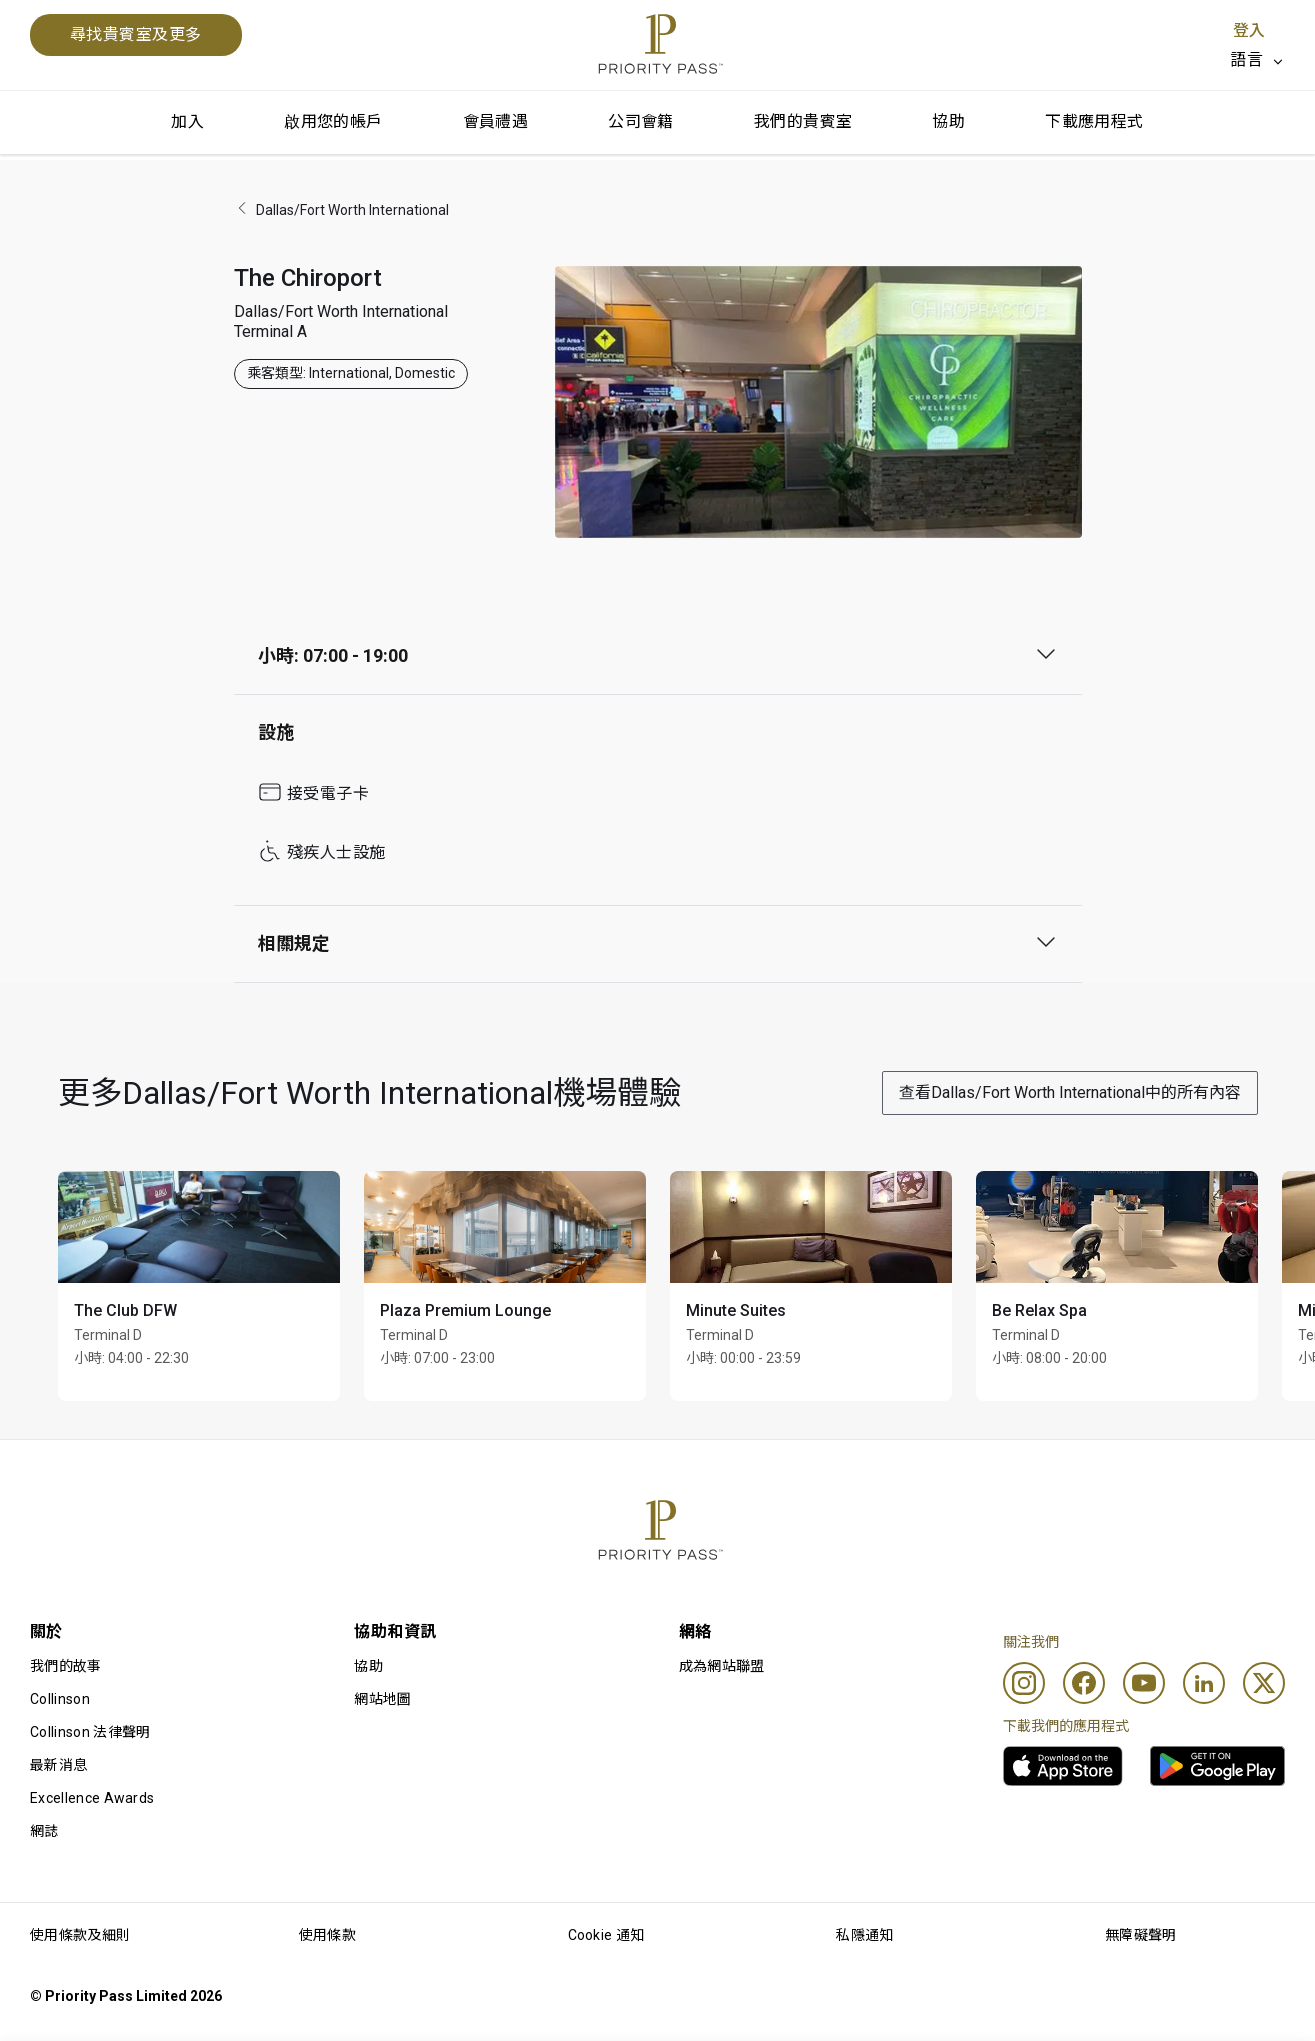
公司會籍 (641, 121)
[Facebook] (1084, 1683)
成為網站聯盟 (722, 1666)
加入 (187, 121)
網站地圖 (382, 1699)
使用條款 (327, 1935)
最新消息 (58, 1765)
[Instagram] (1024, 1683)
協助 (948, 121)
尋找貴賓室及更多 (136, 34)
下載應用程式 (1094, 121)
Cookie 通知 (606, 1935)
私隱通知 (864, 1935)
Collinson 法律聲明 (90, 1732)
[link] (1063, 1766)
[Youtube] (1144, 1683)
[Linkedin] (1204, 1683)
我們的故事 (66, 1666)
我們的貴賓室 (803, 121)
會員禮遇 (496, 121)
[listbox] (1257, 60)
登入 (1249, 30)
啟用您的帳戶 (333, 121)
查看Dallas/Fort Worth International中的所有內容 (1070, 1092)
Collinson (60, 1699)
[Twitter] (1264, 1683)
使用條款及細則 (80, 1935)
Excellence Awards (92, 1798)
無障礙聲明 (1141, 1935)
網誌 (44, 1831)
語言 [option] (1246, 59)
